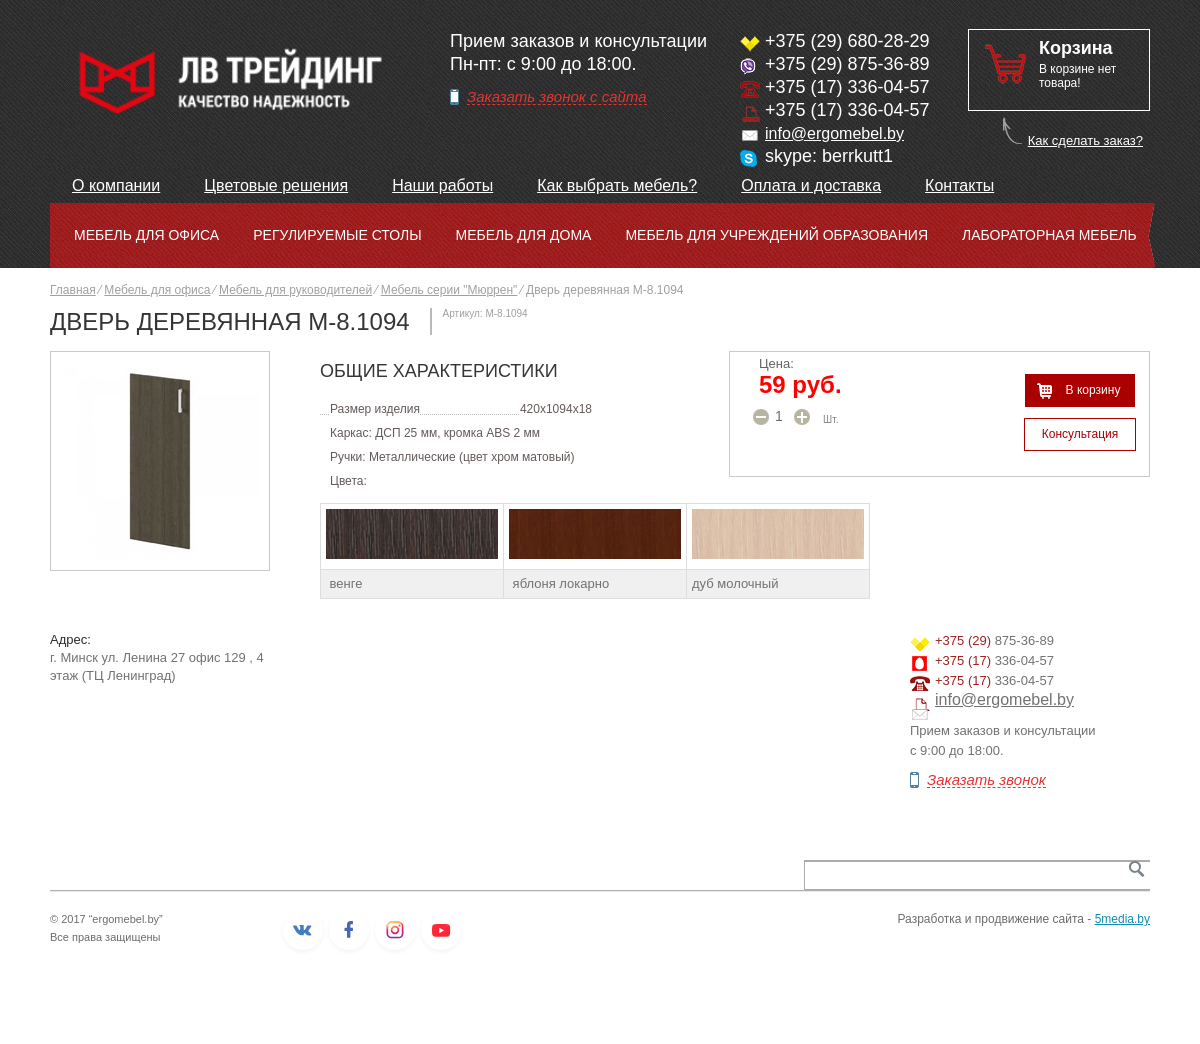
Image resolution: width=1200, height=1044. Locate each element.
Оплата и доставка (811, 185)
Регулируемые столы (337, 235)
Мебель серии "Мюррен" (449, 290)
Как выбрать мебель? (617, 185)
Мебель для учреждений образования (776, 235)
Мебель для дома (524, 235)
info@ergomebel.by (834, 133)
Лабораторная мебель (1049, 235)
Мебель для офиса (146, 235)
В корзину (1093, 390)
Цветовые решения (276, 185)
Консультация (1080, 434)
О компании (116, 185)
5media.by (1122, 919)
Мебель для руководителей (295, 290)
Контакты (959, 185)
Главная (73, 290)
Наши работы (442, 185)
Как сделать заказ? (1085, 140)
